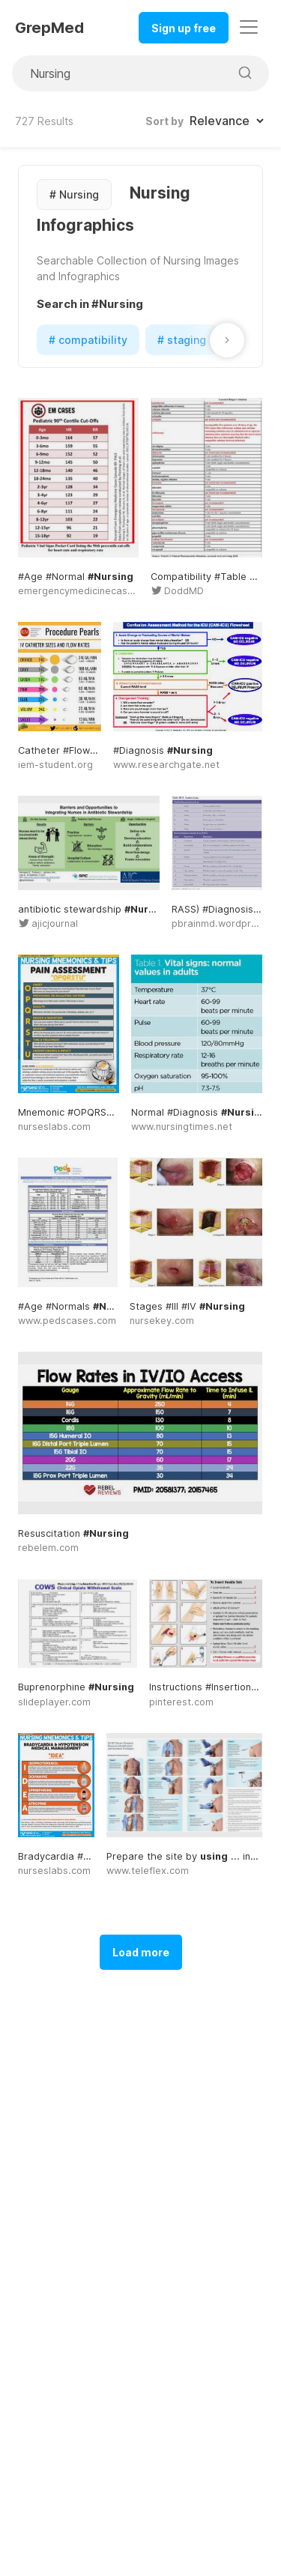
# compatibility (88, 339)
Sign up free (183, 28)
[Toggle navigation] (249, 27)
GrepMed (49, 28)
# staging (181, 339)
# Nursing (74, 194)
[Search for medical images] (120, 73)
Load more (140, 1952)
